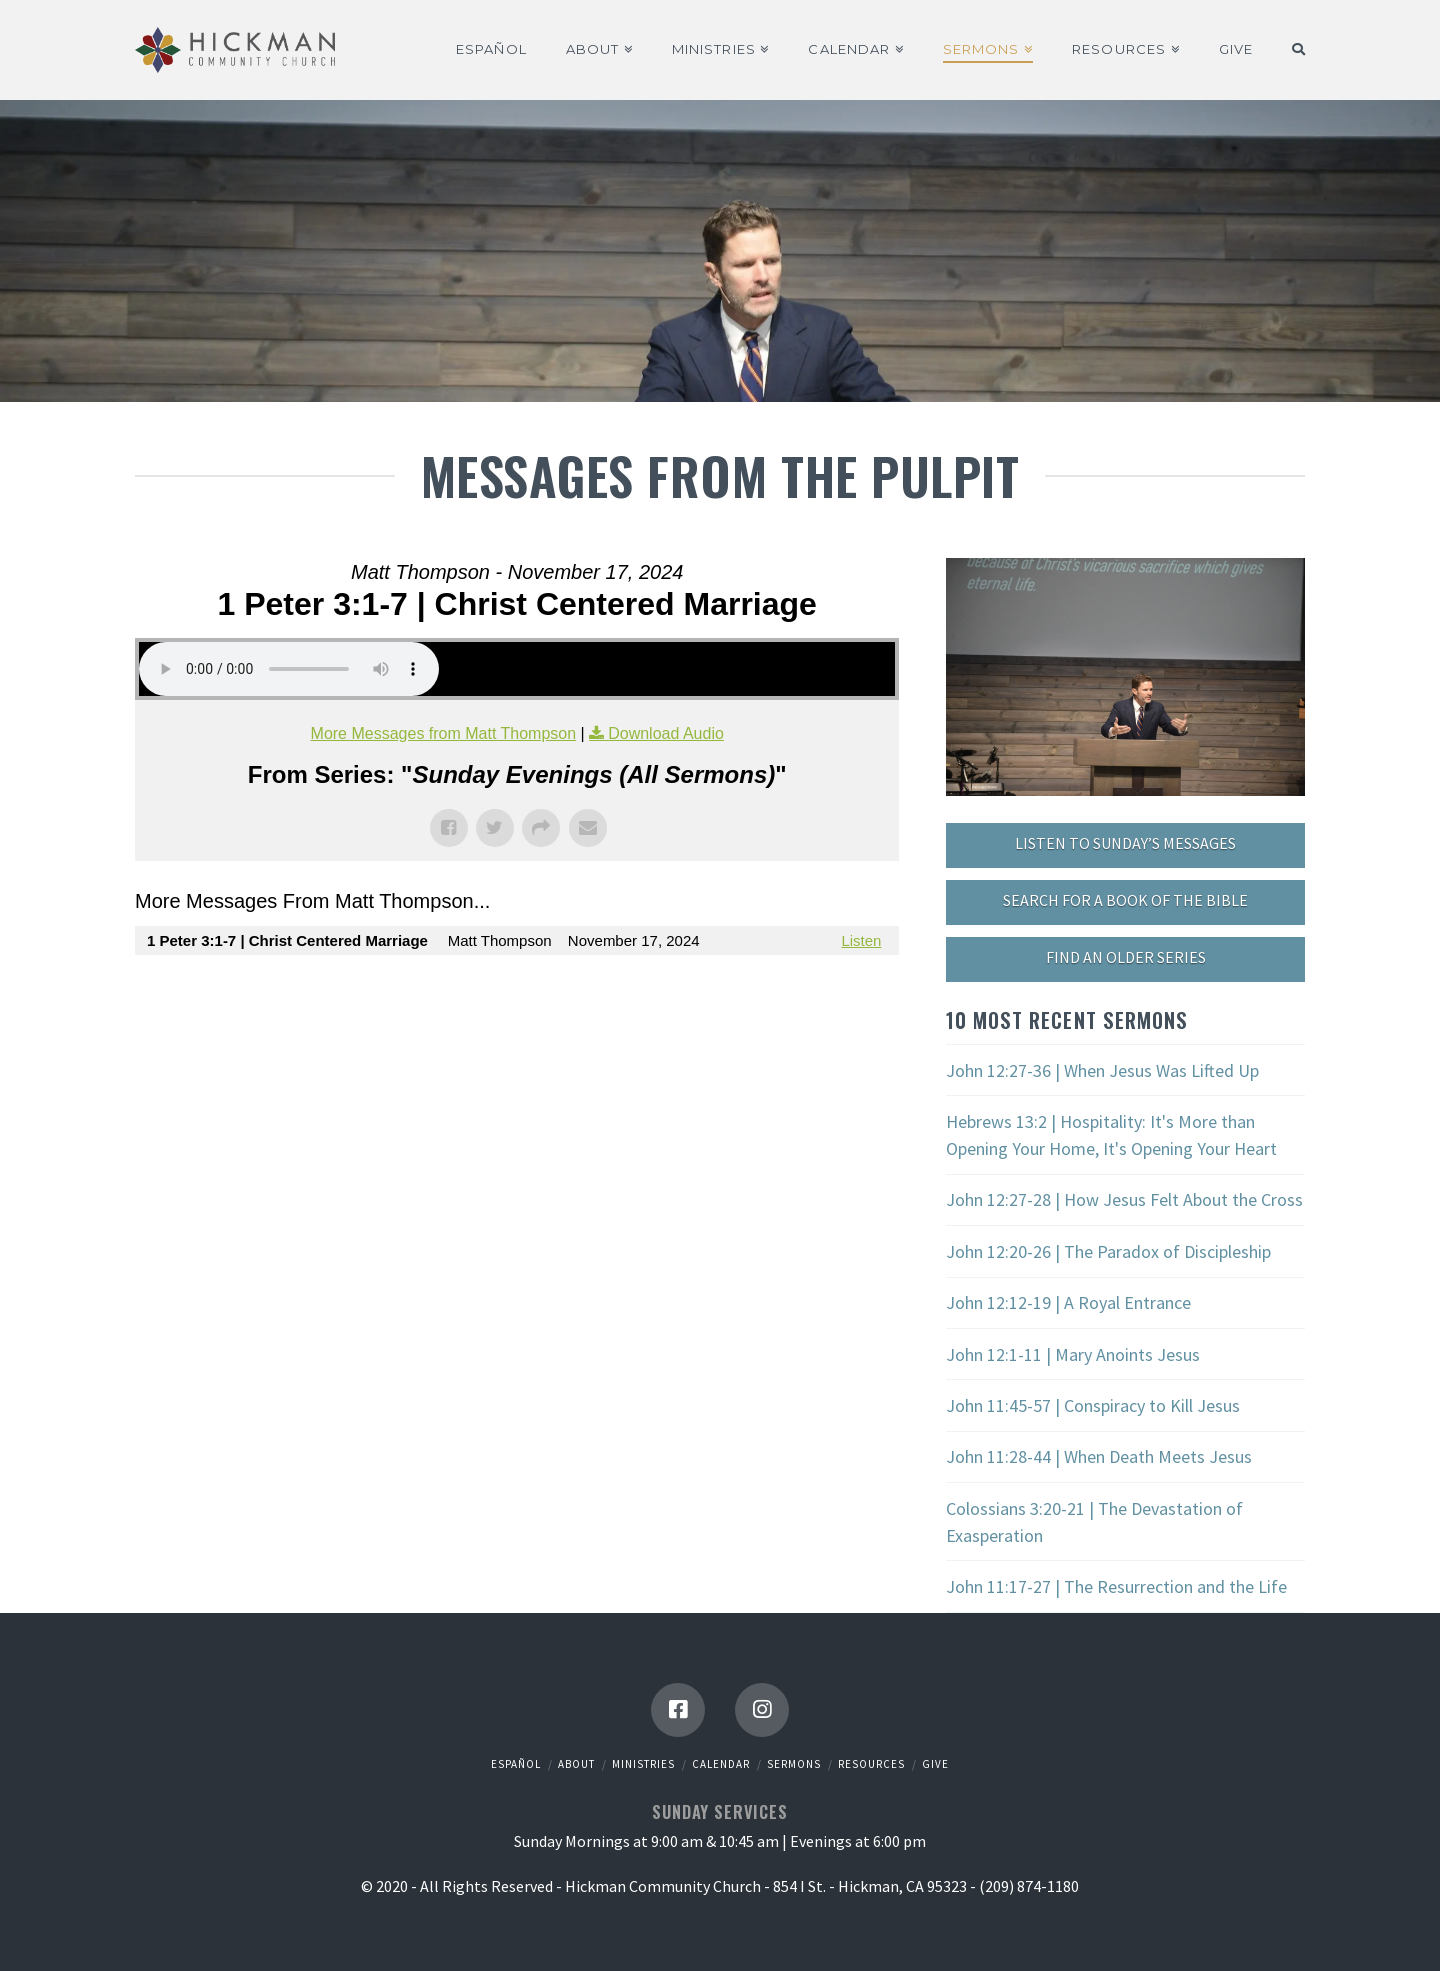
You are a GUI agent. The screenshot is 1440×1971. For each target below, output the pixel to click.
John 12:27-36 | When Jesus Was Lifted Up (1102, 1070)
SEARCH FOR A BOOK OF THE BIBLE (1125, 900)
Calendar (721, 1764)
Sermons (794, 1764)
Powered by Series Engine (825, 995)
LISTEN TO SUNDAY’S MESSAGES (1125, 843)
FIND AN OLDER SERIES (1126, 957)
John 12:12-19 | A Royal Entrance (1068, 1302)
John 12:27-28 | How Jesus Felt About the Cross (1124, 1199)
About (576, 1764)
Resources (871, 1764)
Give (935, 1764)
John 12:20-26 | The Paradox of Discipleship (1108, 1251)
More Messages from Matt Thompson (444, 733)
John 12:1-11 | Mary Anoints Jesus (1073, 1354)
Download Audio (666, 733)
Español (516, 1764)
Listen (861, 940)
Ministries (643, 1764)
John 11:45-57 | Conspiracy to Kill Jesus (1093, 1405)
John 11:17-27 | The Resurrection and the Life (1116, 1586)
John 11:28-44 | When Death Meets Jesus (1099, 1456)
